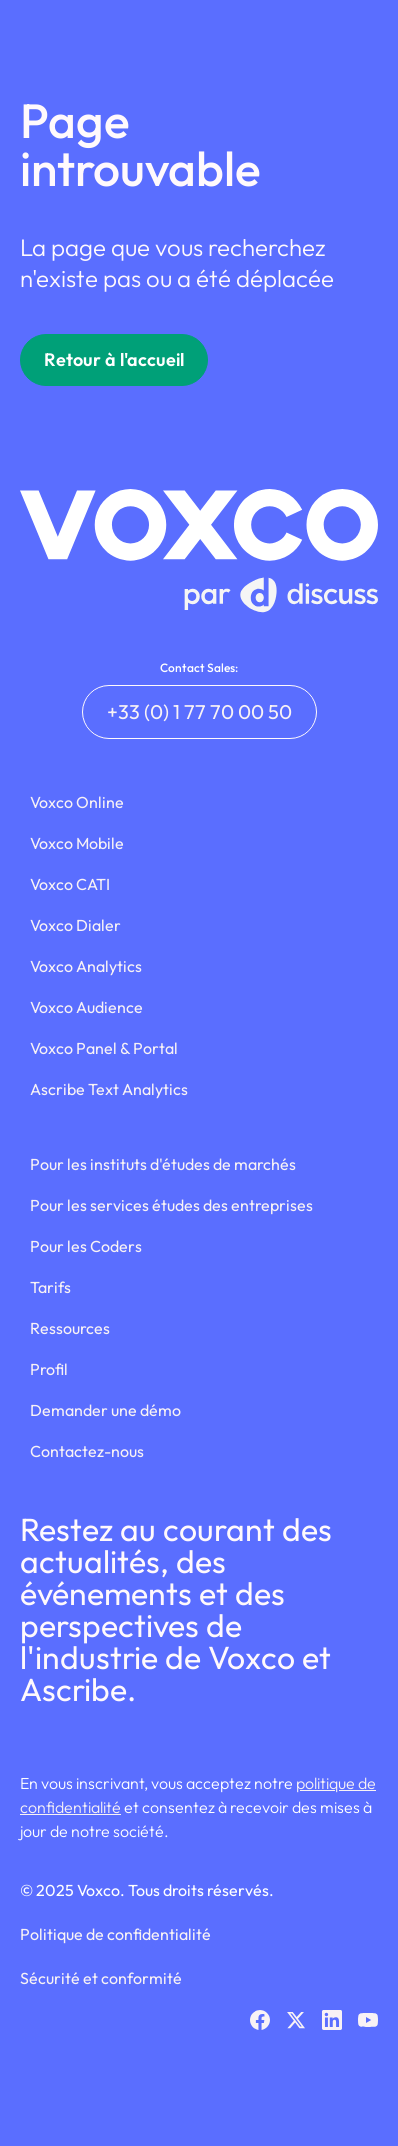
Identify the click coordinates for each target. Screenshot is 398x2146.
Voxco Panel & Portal (104, 1048)
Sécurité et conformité (101, 1978)
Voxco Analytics (86, 966)
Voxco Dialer (75, 925)
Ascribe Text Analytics (109, 1089)
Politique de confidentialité (115, 1934)
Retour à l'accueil (114, 359)
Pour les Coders (86, 1246)
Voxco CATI (70, 884)
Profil (49, 1369)
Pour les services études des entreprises (171, 1205)
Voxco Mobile (77, 843)
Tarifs (50, 1287)
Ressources (70, 1328)
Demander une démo (105, 1410)
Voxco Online (77, 802)
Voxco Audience (86, 1007)
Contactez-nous (87, 1451)
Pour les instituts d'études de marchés (163, 1164)
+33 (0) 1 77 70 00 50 (199, 711)
